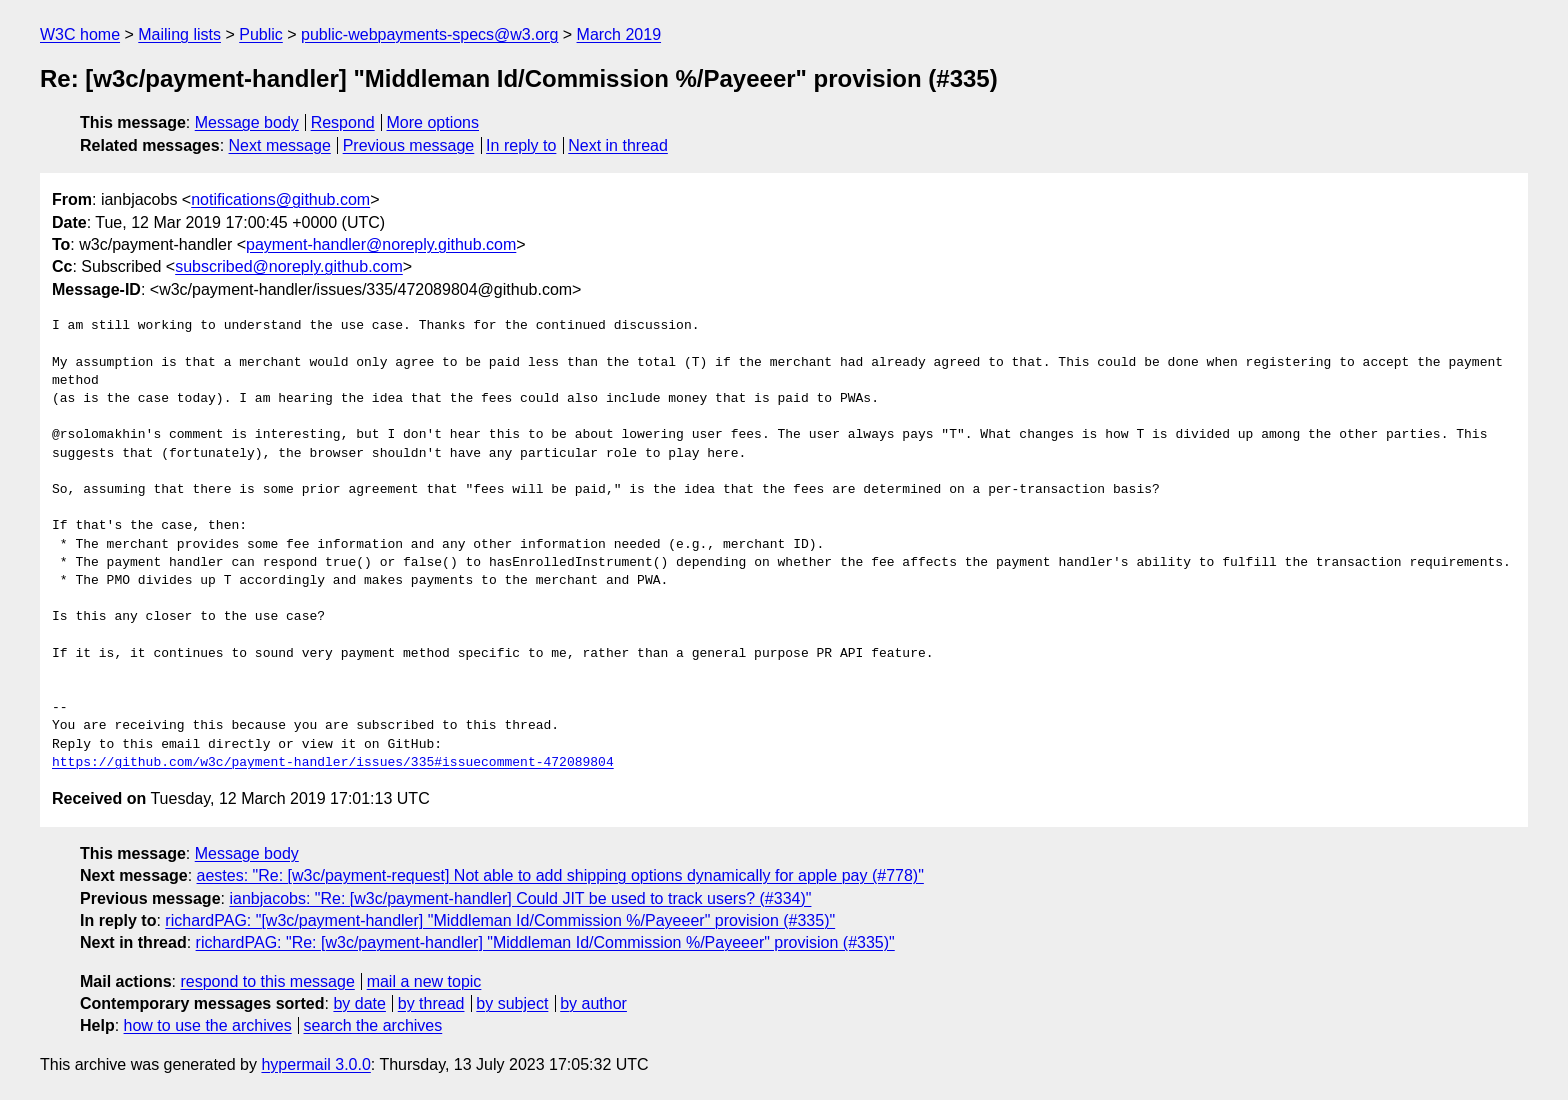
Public (261, 34)
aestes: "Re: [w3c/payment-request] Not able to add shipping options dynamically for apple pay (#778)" (560, 875)
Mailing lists (179, 34)
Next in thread (618, 145)
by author (593, 1003)
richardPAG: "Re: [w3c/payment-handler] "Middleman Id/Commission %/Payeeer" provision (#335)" (545, 942)
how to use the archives (208, 1025)
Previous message (409, 145)
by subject (512, 1003)
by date (359, 1003)
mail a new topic (424, 981)
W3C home (80, 34)
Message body (247, 122)
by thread (431, 1003)
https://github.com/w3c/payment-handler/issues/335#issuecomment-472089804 (333, 763)
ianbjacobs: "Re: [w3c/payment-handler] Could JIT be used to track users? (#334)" (520, 898)
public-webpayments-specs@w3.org (429, 34)
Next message (280, 145)
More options (433, 122)
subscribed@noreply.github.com (289, 266)
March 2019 (619, 34)
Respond (343, 122)
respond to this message (267, 981)
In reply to (521, 145)
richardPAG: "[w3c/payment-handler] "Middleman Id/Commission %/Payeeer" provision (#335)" (500, 920)
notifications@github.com (280, 199)
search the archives (373, 1025)
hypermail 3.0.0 (315, 1064)
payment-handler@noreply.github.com (381, 244)
